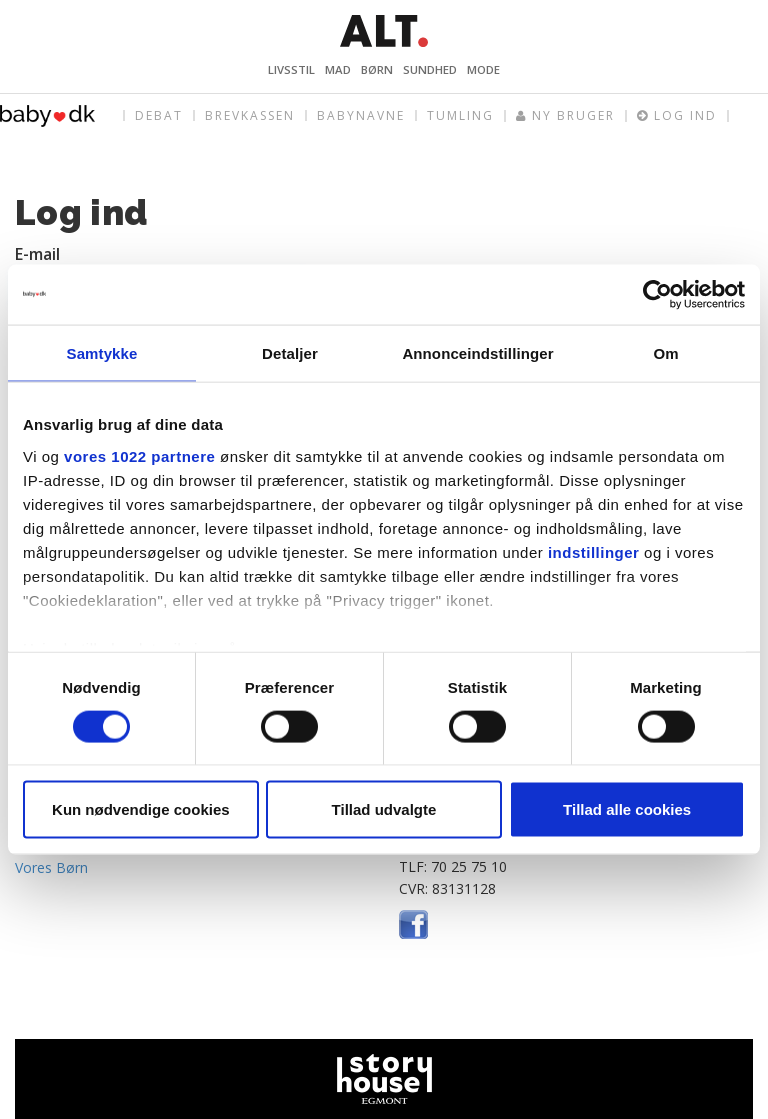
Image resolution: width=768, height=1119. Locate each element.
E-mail (37, 254)
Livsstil (291, 69)
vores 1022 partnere (139, 455)
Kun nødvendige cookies (141, 809)
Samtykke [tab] (102, 352)
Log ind (677, 116)
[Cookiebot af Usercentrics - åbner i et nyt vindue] (657, 294)
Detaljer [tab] (290, 352)
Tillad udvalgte (384, 809)
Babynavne (361, 115)
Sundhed (430, 69)
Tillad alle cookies (627, 809)
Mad (338, 69)
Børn (377, 69)
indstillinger (594, 551)
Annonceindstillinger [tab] (477, 352)
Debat (159, 115)
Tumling (460, 115)
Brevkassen (250, 115)
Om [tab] (665, 352)
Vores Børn (51, 867)
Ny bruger (565, 116)
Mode (483, 69)
